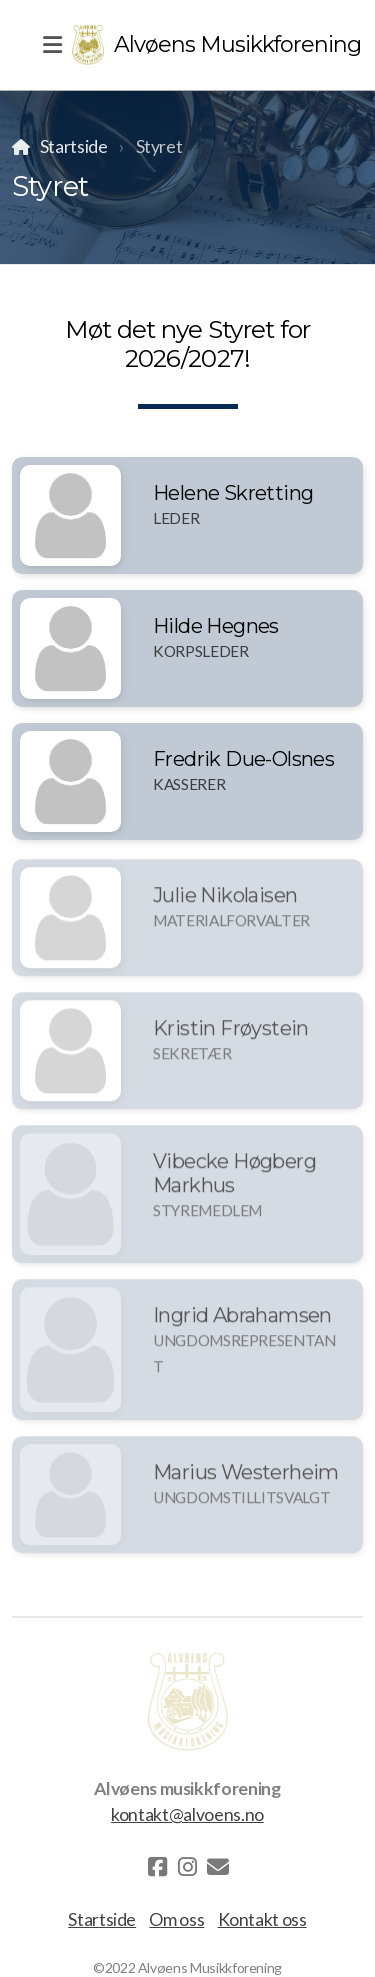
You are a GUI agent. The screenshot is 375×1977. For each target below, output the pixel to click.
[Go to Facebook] (158, 1867)
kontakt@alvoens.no (187, 1814)
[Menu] (52, 45)
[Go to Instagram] (188, 1867)
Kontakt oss (262, 1919)
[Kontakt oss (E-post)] (218, 1867)
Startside (74, 146)
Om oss (176, 1919)
